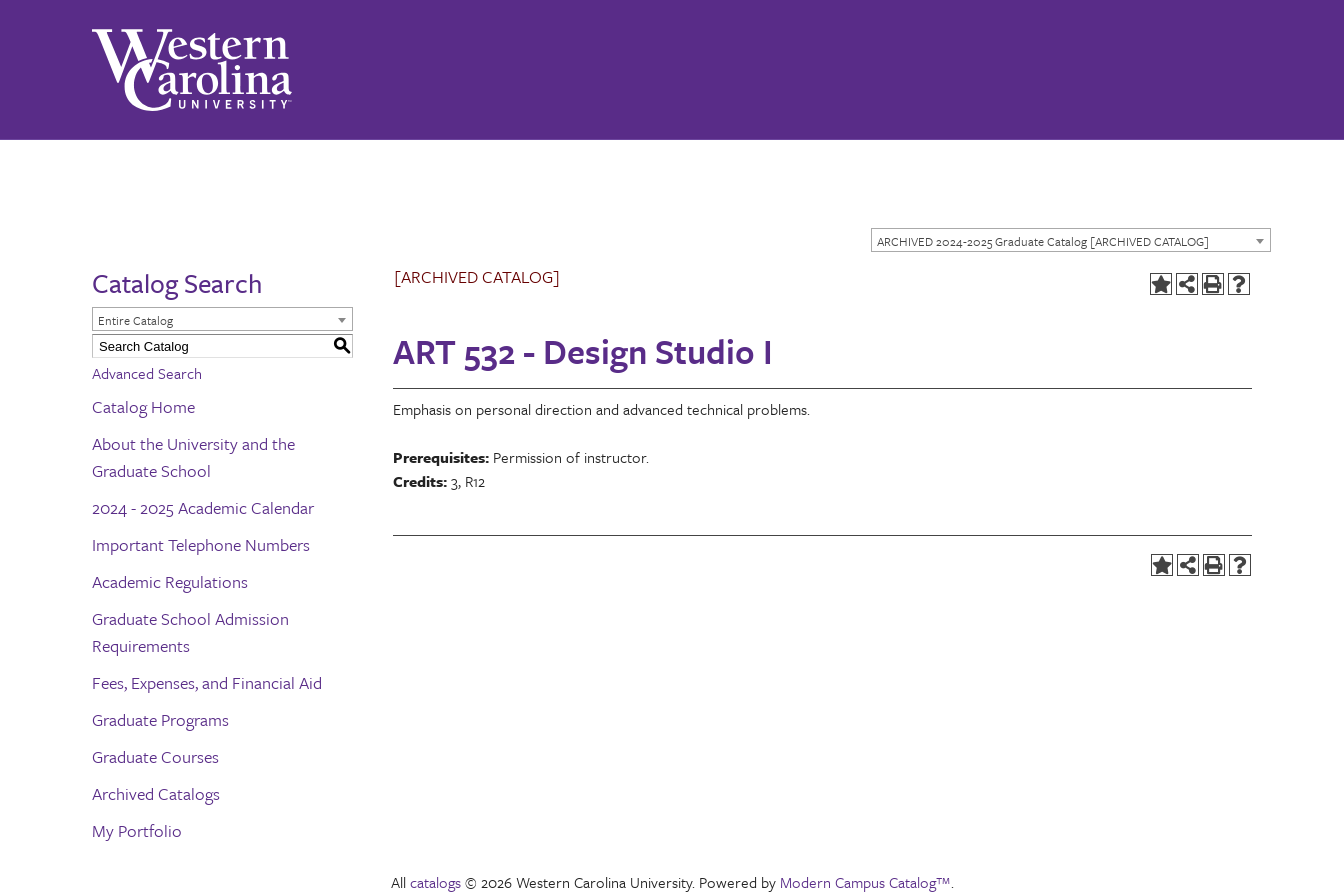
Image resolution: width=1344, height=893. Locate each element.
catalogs (435, 882)
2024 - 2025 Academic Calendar (203, 507)
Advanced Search (147, 373)
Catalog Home (143, 406)
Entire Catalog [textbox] (135, 320)
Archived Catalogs (156, 793)
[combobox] (1071, 240)
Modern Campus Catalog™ (865, 882)
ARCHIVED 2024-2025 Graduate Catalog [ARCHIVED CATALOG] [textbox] (1043, 241)
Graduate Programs (160, 719)
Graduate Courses (155, 756)
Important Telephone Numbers (201, 544)
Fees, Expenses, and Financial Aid (207, 682)
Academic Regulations (170, 581)
